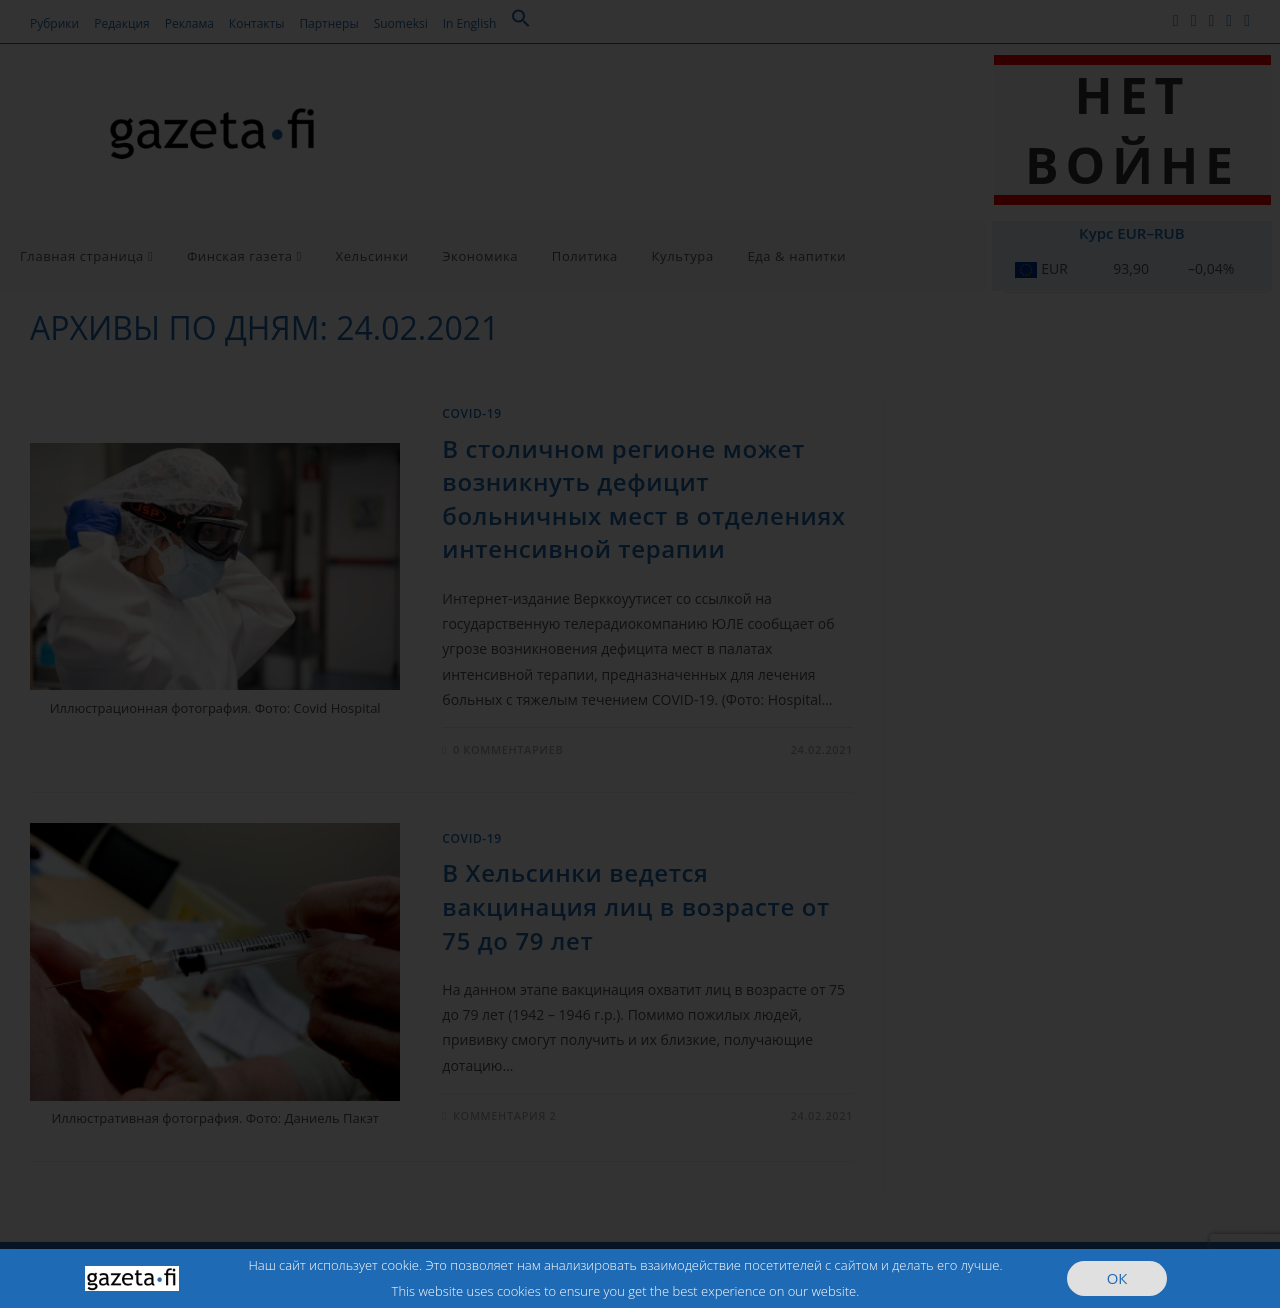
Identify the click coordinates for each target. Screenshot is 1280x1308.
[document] (640, 654)
